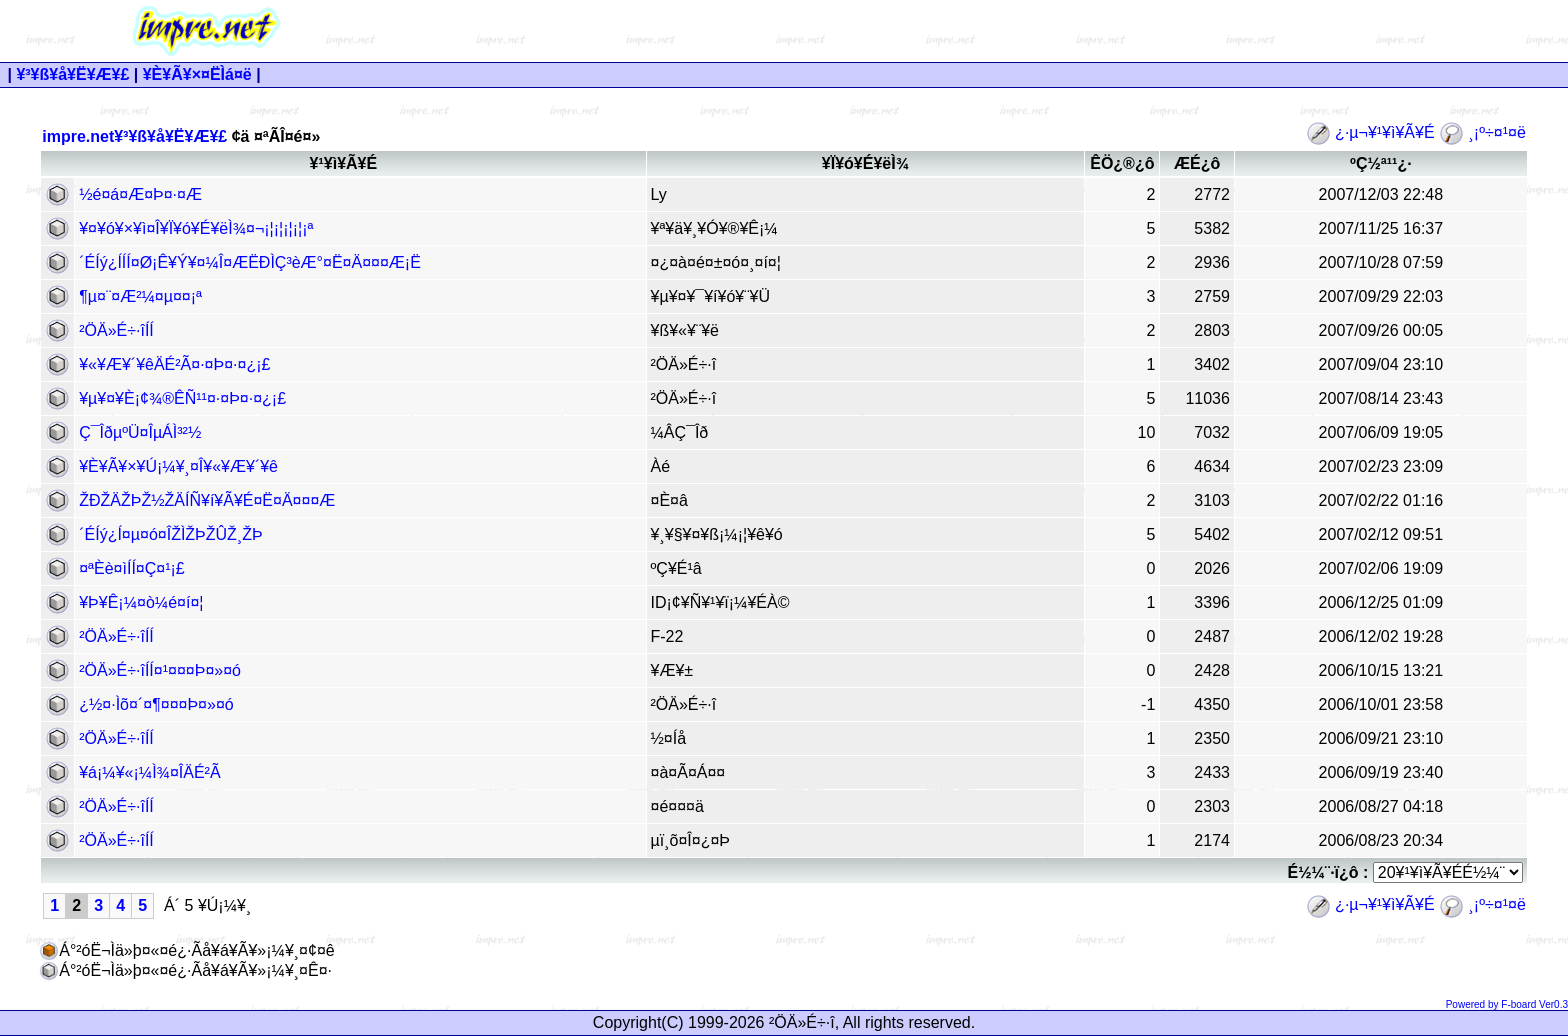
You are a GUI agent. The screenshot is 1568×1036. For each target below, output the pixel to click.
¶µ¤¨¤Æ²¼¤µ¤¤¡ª (140, 296)
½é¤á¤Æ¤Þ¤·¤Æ (140, 194)
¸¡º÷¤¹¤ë (1482, 132)
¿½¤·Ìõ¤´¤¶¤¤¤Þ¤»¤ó (156, 704)
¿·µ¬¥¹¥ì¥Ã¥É (1372, 132)
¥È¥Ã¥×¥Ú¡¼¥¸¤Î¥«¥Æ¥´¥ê (178, 466)
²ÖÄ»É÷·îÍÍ (116, 330)
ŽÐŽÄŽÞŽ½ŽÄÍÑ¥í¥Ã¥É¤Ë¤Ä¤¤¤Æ (207, 500)
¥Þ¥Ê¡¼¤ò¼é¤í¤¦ (141, 602)
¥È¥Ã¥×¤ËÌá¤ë (197, 74)
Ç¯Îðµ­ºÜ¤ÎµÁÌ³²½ (140, 432)
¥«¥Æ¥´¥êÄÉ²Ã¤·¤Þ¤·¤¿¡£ (174, 364)
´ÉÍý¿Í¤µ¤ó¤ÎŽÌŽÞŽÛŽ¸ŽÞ (170, 534)
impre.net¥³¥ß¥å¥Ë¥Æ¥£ (134, 136)
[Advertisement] (991, 31)
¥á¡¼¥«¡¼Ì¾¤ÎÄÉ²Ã (149, 772)
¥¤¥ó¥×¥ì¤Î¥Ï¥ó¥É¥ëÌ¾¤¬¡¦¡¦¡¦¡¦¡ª (196, 228)
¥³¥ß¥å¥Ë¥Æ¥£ (72, 74)
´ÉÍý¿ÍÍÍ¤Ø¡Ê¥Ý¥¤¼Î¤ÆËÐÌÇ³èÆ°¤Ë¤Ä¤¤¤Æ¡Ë (250, 262)
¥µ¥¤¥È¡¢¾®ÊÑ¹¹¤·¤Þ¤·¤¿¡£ (182, 398)
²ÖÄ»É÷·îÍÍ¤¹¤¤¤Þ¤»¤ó (160, 670)
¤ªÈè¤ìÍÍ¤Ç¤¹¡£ (132, 568)
